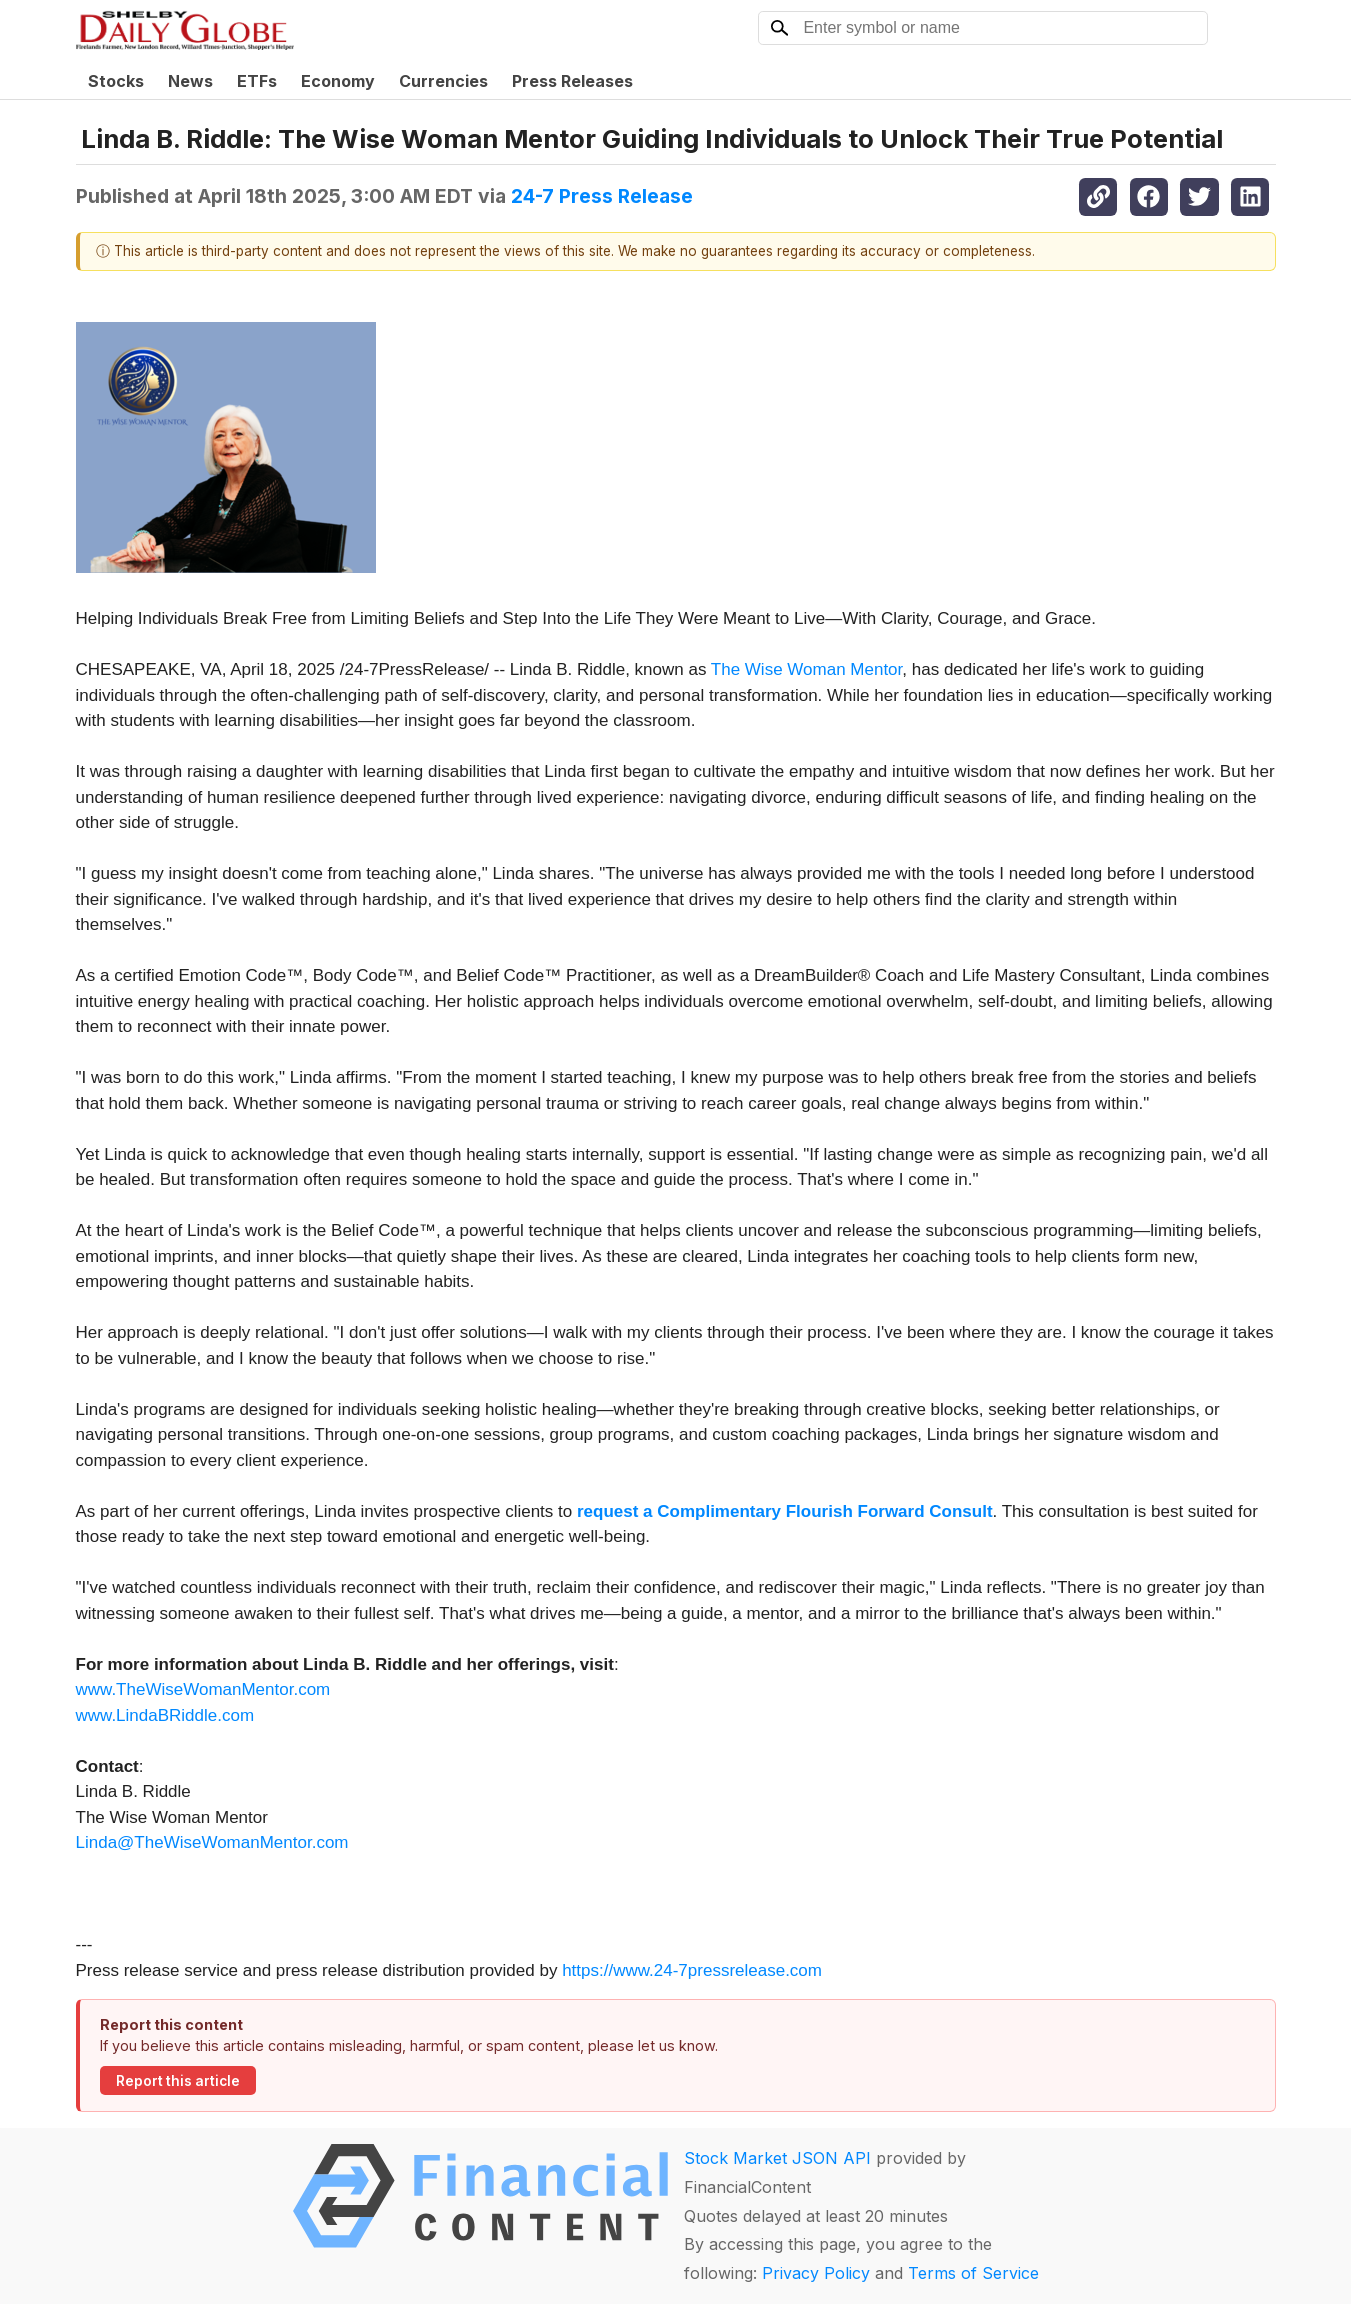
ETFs (257, 81)
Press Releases (572, 81)
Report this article (178, 2081)
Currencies (443, 81)
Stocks (116, 81)
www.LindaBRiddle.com (165, 1715)
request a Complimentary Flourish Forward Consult (785, 1511)
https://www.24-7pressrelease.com (692, 1970)
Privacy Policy (816, 2273)
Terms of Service (973, 2273)
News (190, 81)
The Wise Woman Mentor (806, 669)
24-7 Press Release (602, 196)
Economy (338, 81)
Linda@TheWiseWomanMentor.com (212, 1842)
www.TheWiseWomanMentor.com (203, 1689)
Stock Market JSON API (777, 2158)
